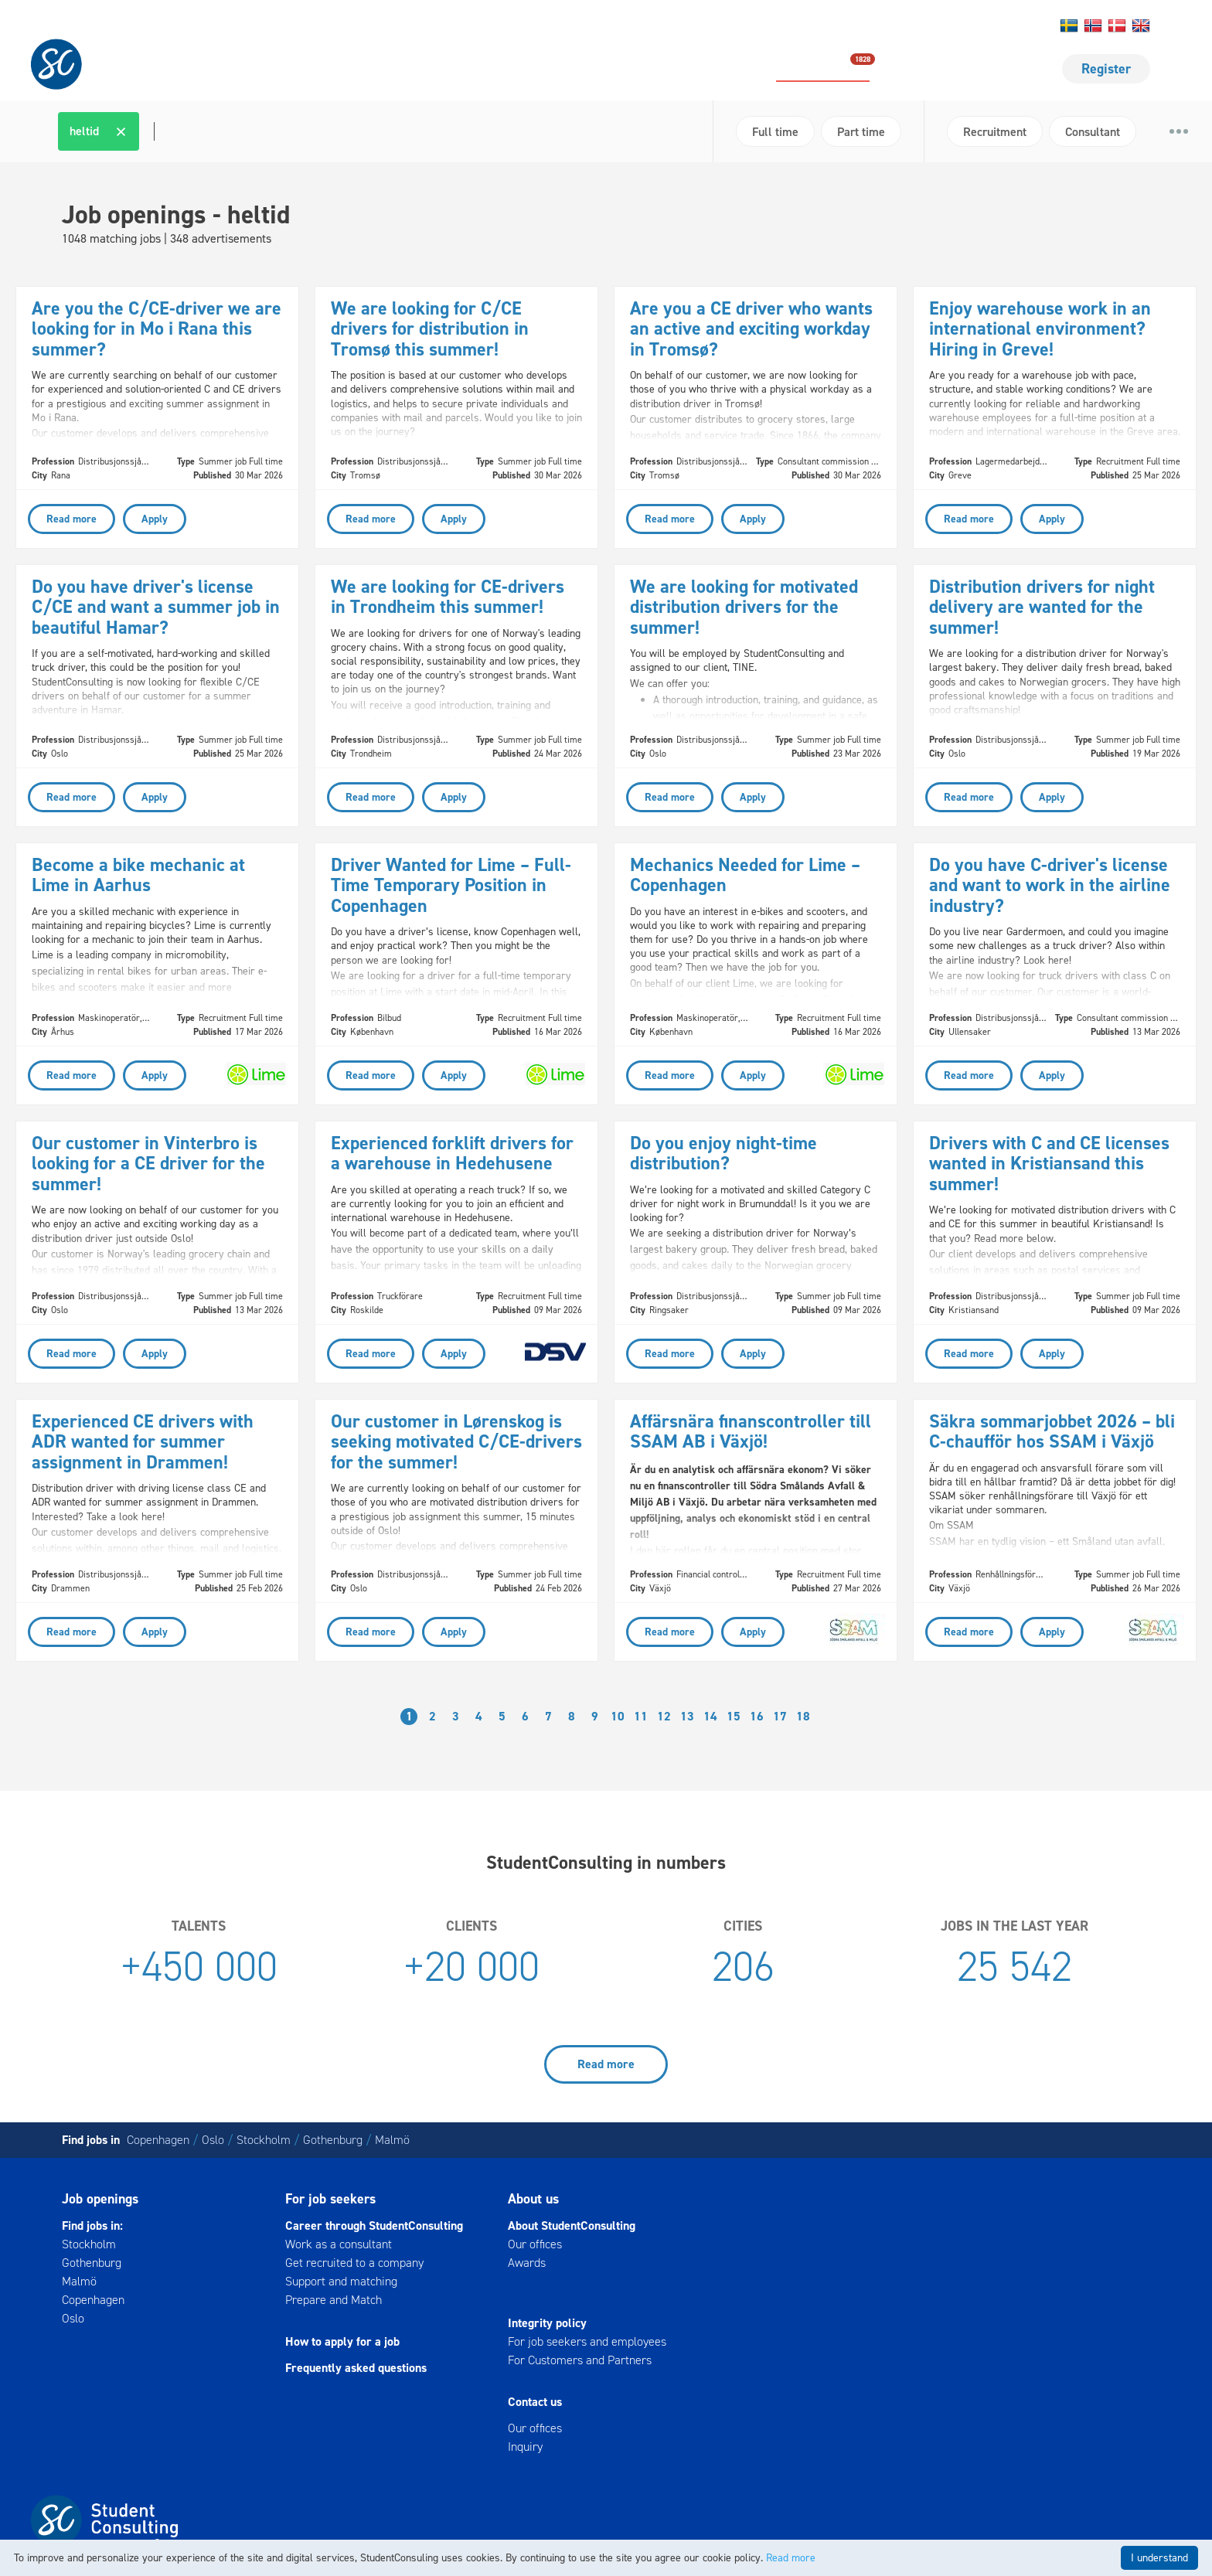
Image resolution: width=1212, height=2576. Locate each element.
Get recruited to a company (354, 2262)
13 (687, 1716)
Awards (527, 2262)
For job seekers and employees (587, 2341)
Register (1106, 69)
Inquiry (525, 2446)
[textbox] (152, 131)
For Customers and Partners (580, 2360)
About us (961, 26)
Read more (606, 2064)
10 (618, 1716)
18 (803, 1716)
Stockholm (264, 2140)
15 (733, 1716)
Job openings (823, 68)
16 (757, 1716)
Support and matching (341, 2281)
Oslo (213, 2140)
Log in (1004, 26)
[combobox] (379, 131)
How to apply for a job (342, 2341)
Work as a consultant (338, 2244)
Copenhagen (158, 2140)
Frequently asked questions (356, 2368)
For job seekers (949, 69)
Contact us (908, 26)
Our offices (535, 2244)
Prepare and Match (333, 2300)
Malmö (392, 2140)
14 (710, 1716)
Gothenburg (333, 2140)
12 (664, 1716)
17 (780, 1716)
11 (641, 1716)
